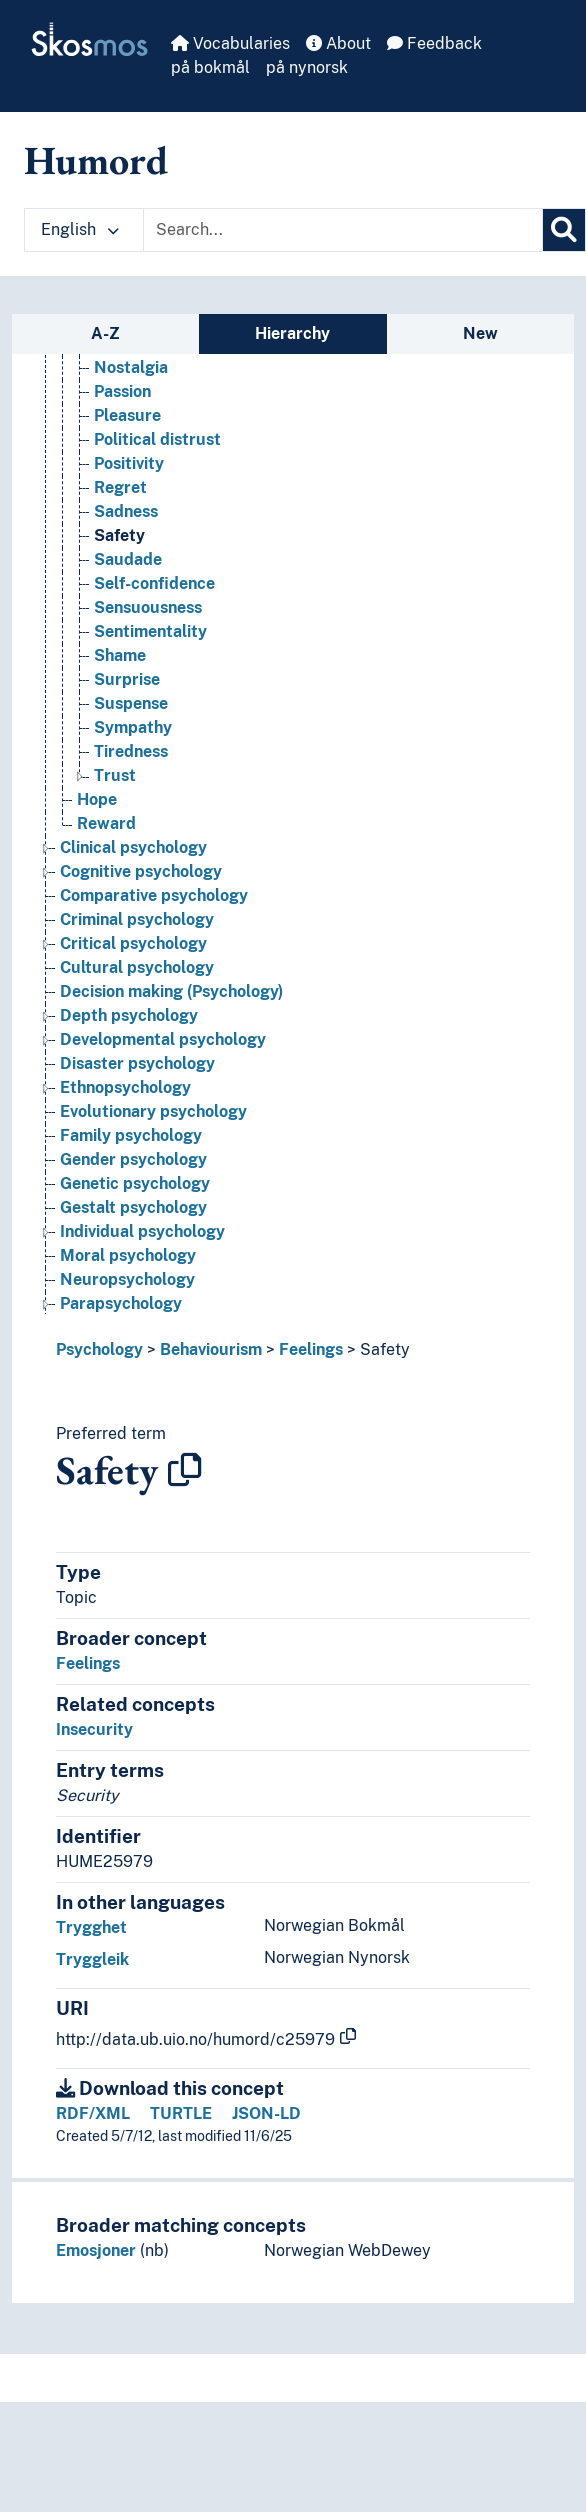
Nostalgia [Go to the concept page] (131, 367)
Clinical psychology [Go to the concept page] (133, 847)
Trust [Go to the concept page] (115, 775)
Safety (385, 1349)
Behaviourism (211, 1349)
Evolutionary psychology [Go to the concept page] (153, 1111)
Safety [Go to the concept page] (119, 535)
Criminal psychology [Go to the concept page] (137, 919)
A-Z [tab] (105, 333)
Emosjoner (96, 2250)
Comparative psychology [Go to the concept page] (154, 895)
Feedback (434, 43)
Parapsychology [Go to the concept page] (121, 1303)
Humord (96, 160)
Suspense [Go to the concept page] (131, 703)
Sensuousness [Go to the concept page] (148, 607)
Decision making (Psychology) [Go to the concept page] (171, 991)
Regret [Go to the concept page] (120, 487)
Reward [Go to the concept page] (106, 823)
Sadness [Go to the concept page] (126, 511)
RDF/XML (93, 2113)
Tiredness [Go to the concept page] (131, 751)
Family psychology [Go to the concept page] (131, 1135)
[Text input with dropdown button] (343, 230)
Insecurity (94, 1729)
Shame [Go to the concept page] (120, 655)
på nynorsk (307, 67)
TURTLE (181, 2113)
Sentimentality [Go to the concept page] (150, 631)
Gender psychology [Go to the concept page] (133, 1159)
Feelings (311, 1349)
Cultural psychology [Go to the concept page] (137, 967)
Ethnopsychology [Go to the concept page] (125, 1087)
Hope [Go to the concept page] (97, 799)
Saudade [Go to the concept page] (128, 559)
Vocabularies (230, 43)
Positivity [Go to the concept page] (129, 463)
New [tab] (480, 333)
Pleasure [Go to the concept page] (127, 415)
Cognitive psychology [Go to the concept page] (141, 871)
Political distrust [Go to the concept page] (157, 439)
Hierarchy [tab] (292, 333)
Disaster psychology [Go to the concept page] (137, 1063)
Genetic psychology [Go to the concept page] (135, 1183)
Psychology (99, 1349)
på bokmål (210, 67)
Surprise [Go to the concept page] (127, 679)
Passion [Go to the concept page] (122, 391)
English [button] (80, 229)
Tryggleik (92, 1959)
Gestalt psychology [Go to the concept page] (133, 1207)
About (338, 43)
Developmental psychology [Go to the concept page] (163, 1039)
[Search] (564, 230)
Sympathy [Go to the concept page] (133, 727)
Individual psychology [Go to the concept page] (142, 1231)
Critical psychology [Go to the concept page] (133, 943)
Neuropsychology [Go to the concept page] (127, 1279)
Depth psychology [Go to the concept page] (129, 1015)
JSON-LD (266, 2113)
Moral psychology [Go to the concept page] (128, 1255)
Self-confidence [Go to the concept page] (154, 583)
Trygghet (91, 1927)
